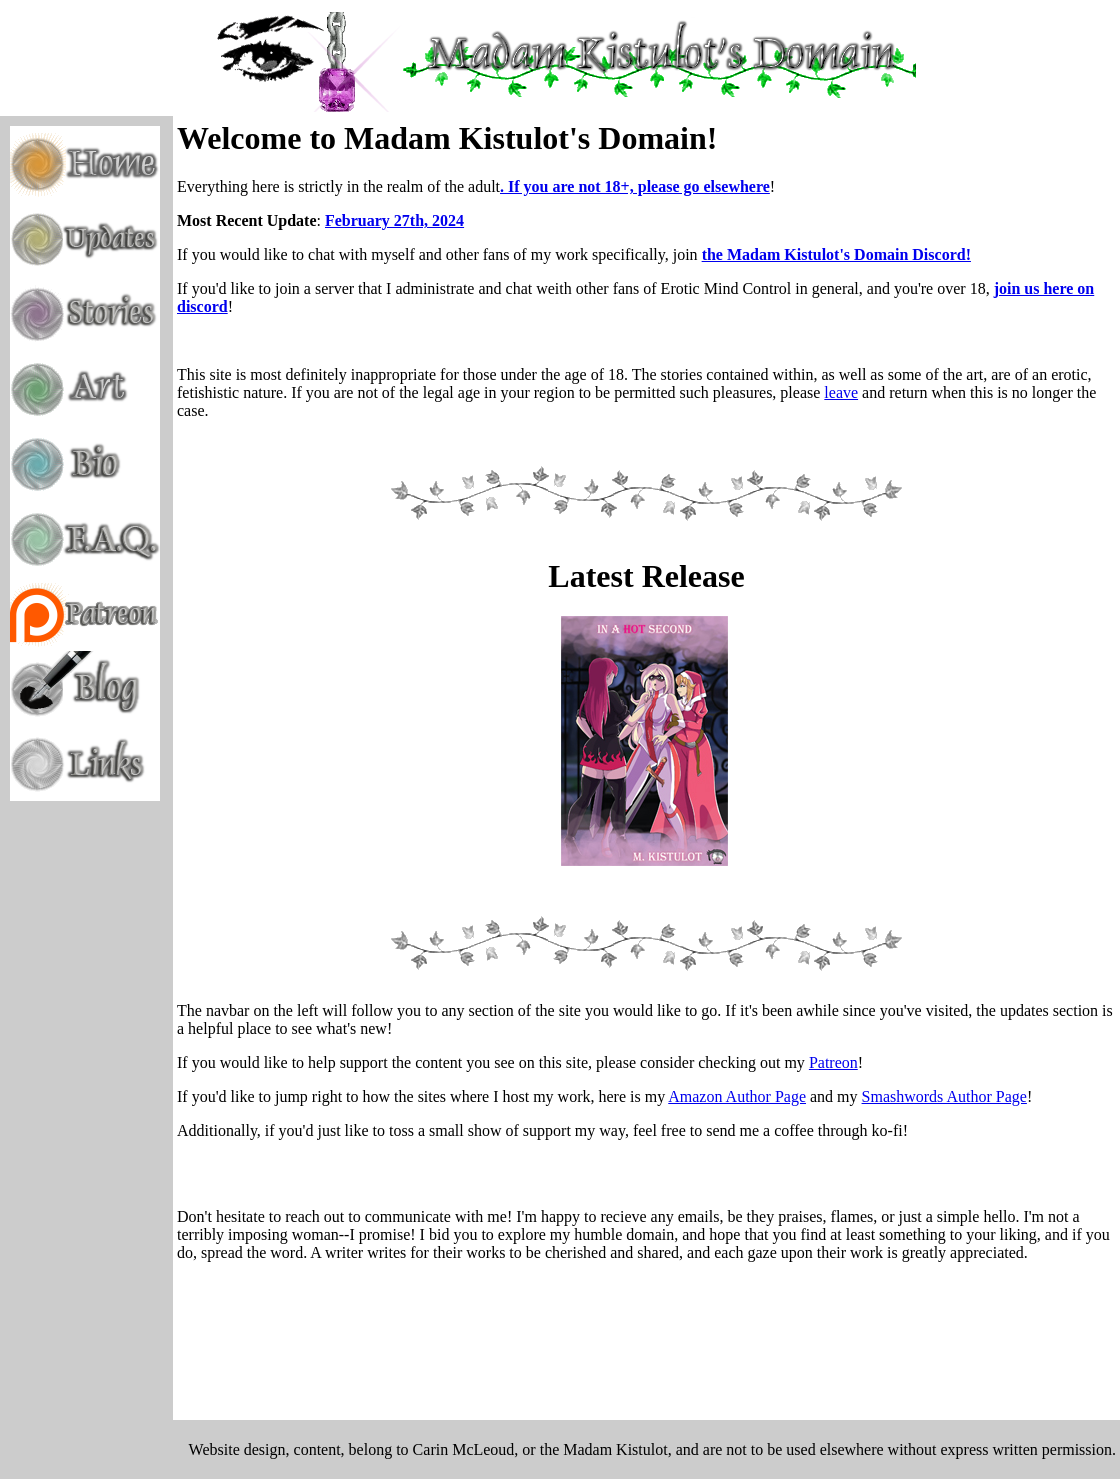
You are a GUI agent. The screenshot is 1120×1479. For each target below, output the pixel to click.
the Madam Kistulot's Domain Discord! (836, 254)
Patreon (833, 1062)
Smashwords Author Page (944, 1096)
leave (841, 392)
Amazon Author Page (737, 1096)
